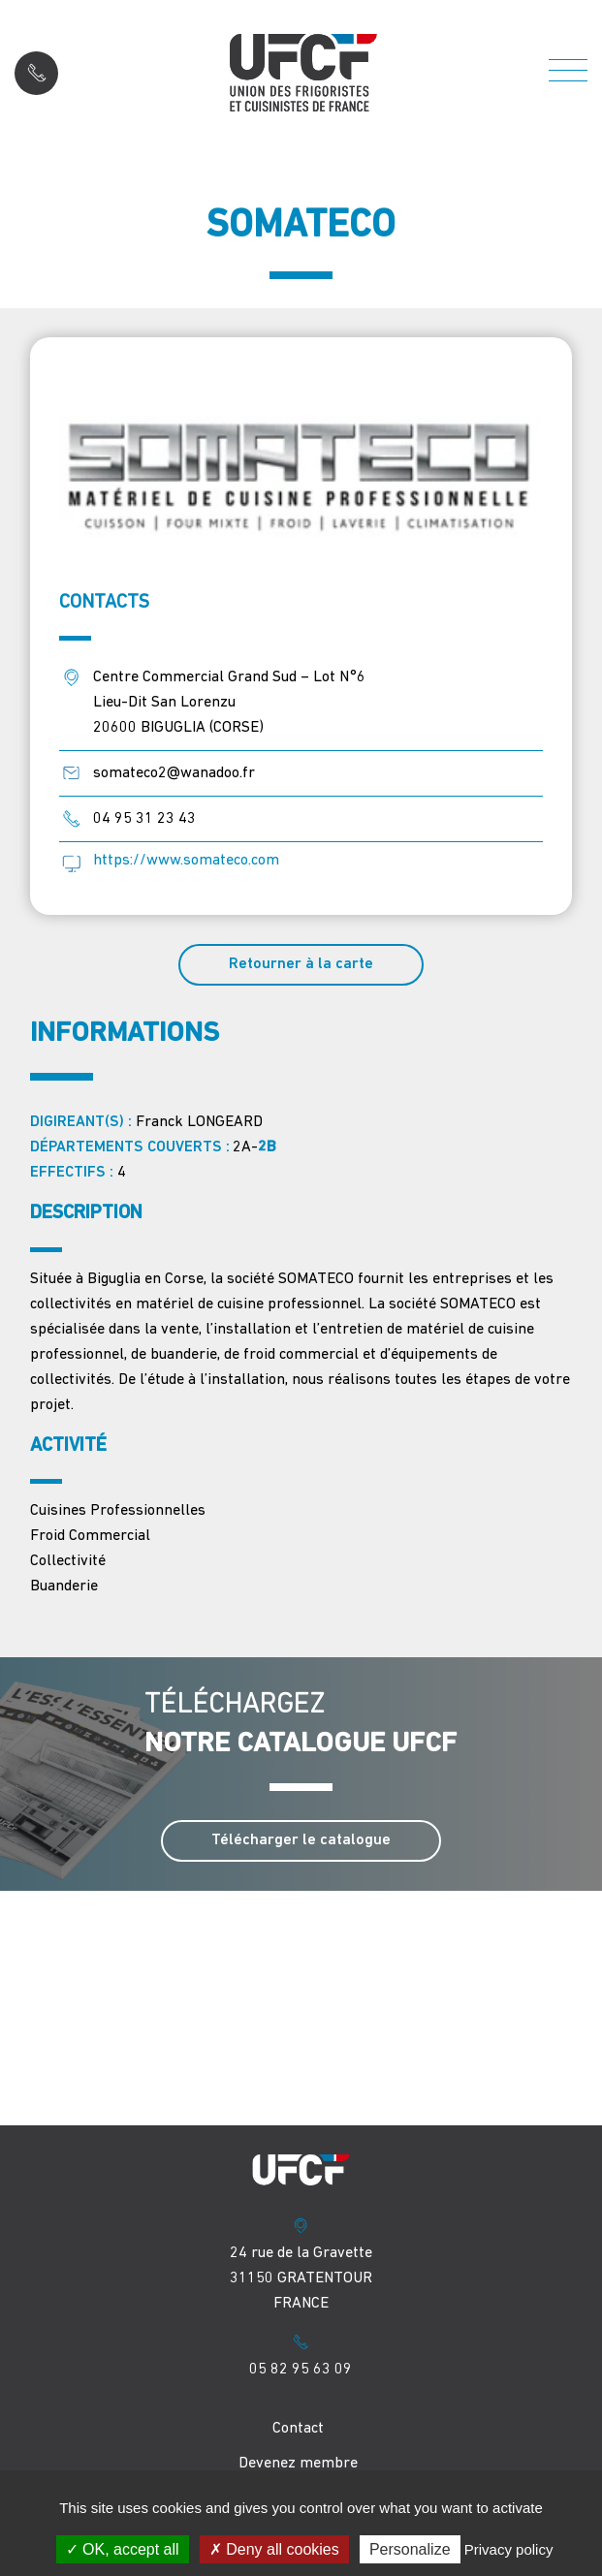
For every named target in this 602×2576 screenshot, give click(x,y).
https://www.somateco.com (186, 860)
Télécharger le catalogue (301, 1840)
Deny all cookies (274, 2549)
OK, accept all (122, 2549)
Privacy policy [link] (509, 2549)
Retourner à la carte (301, 964)
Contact (298, 2428)
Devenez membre (298, 2463)
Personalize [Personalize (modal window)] (410, 2549)
